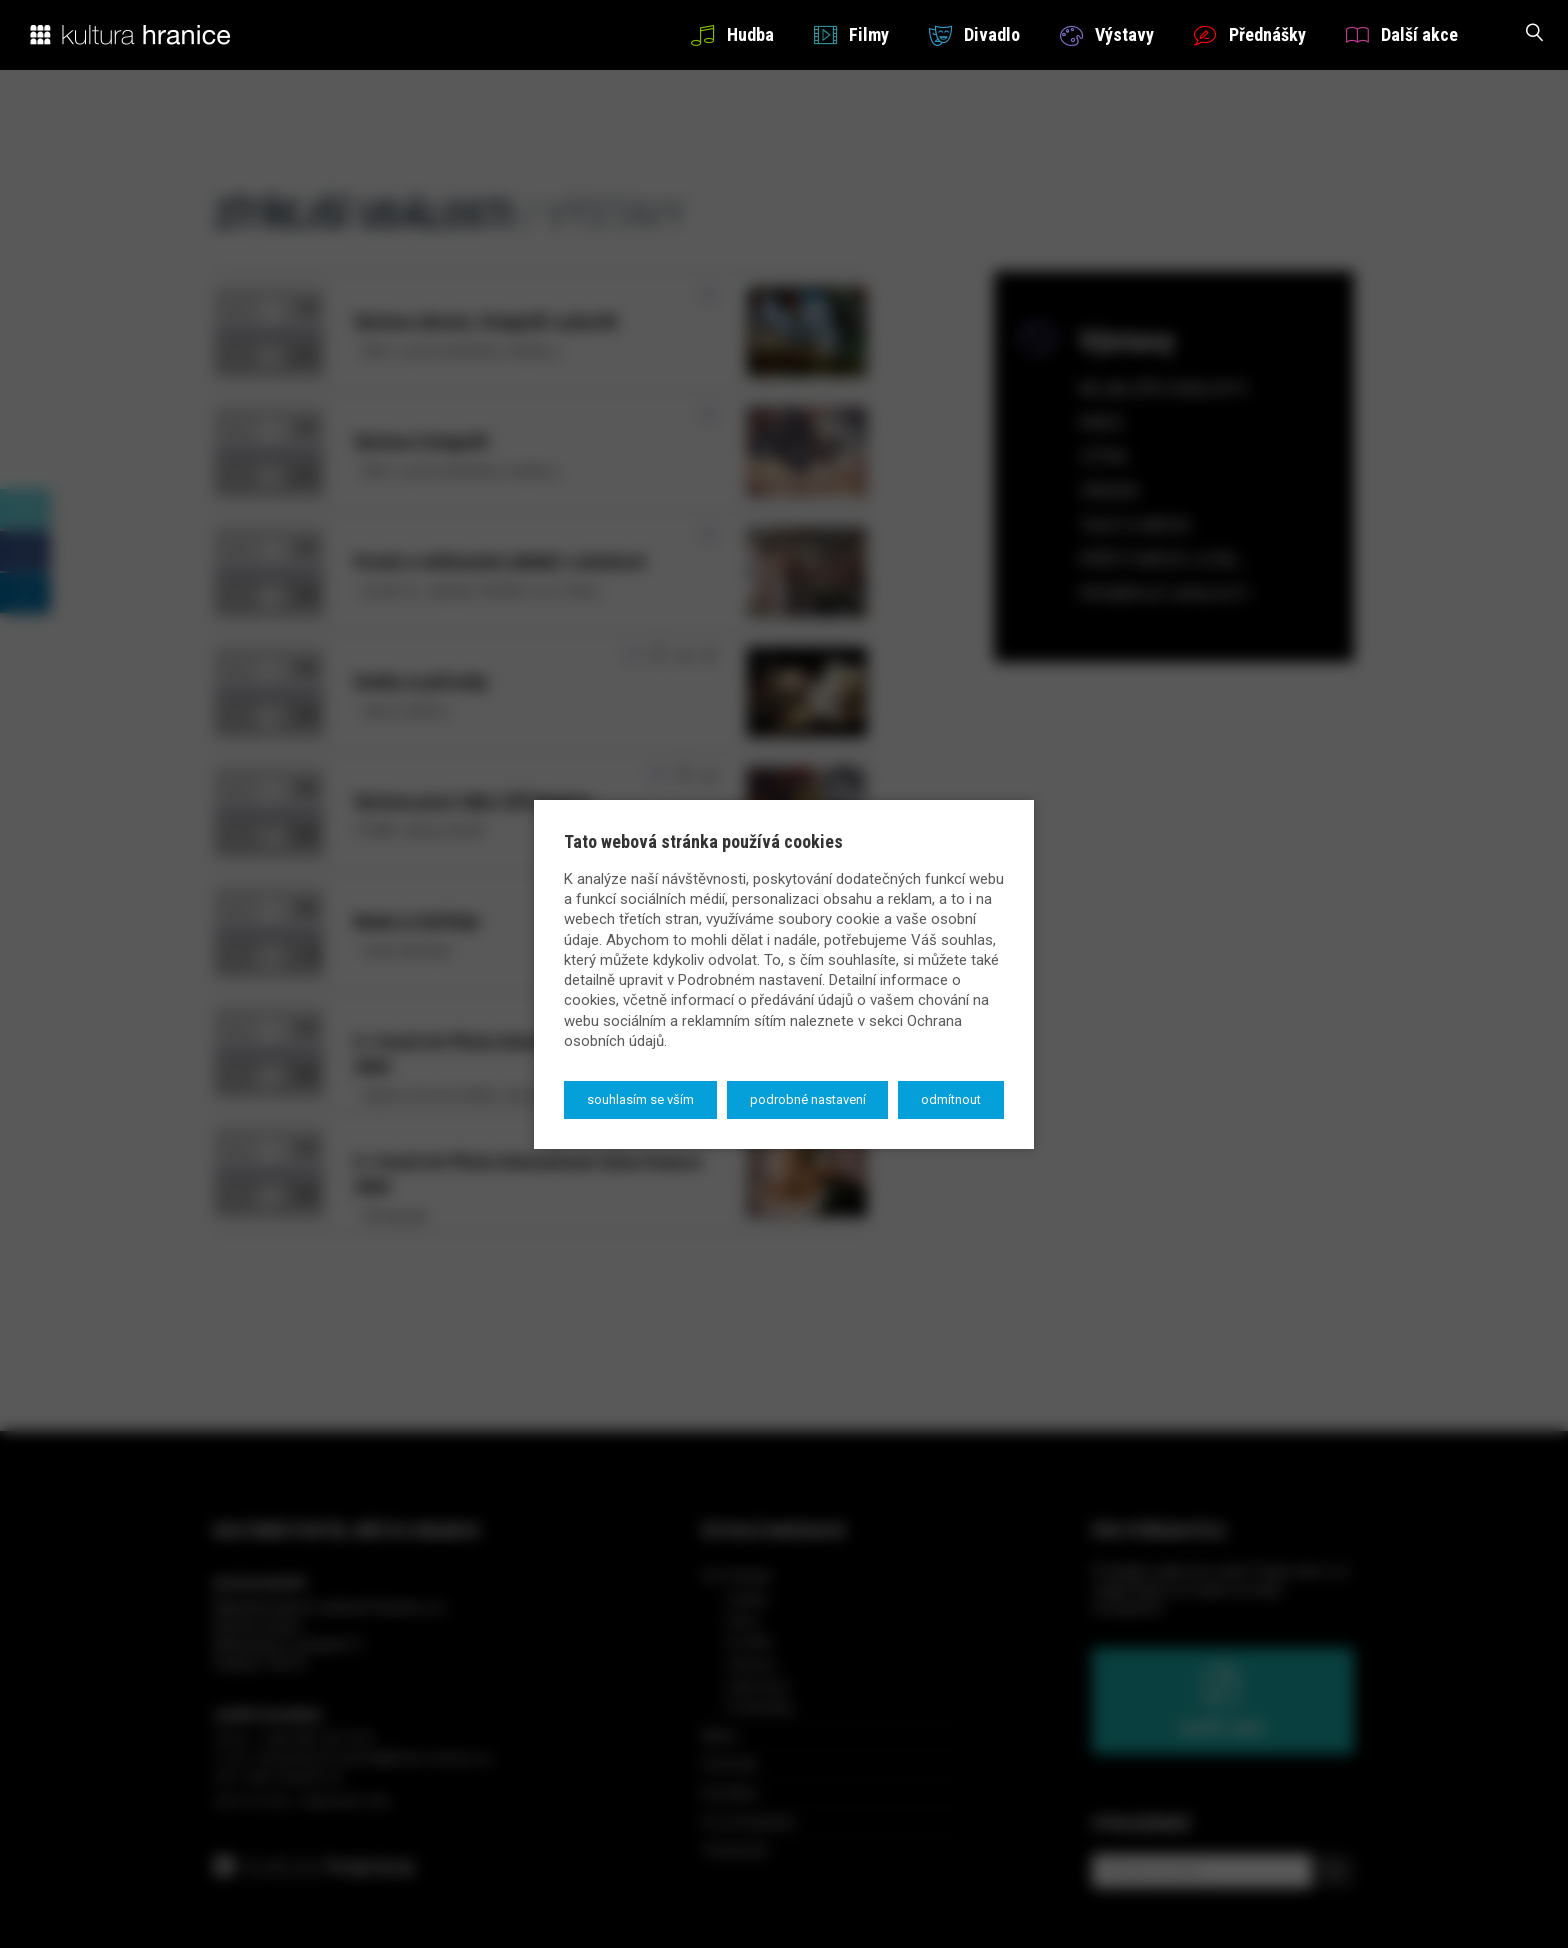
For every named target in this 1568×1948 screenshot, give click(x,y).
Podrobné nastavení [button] (808, 1099)
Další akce (1402, 34)
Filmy (851, 34)
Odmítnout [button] (951, 1099)
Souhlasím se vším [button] (640, 1099)
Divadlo (974, 34)
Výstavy (1107, 34)
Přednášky (1250, 34)
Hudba (732, 34)
